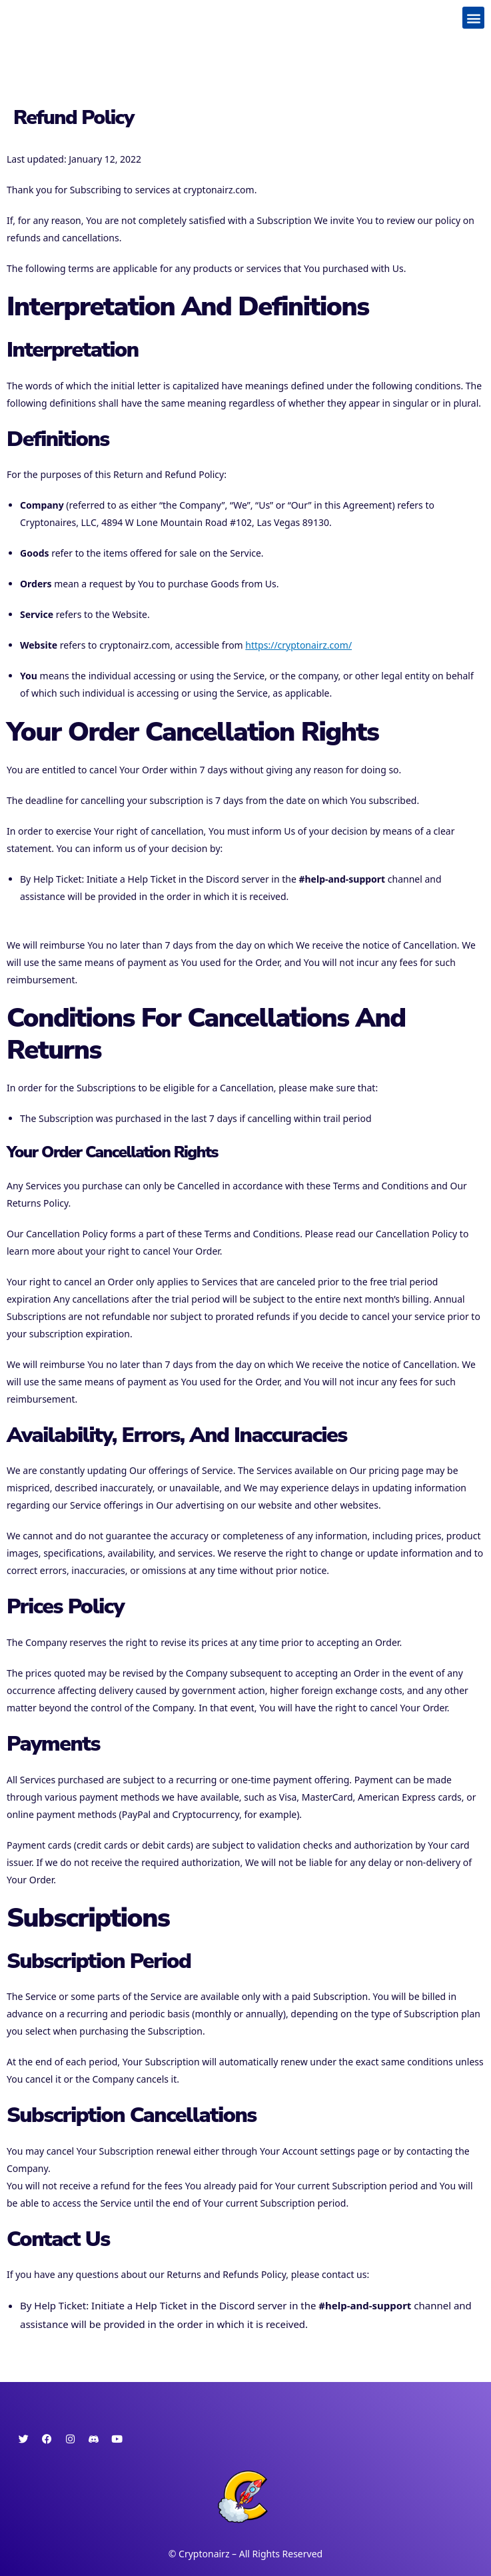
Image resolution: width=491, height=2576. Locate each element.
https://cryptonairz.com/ (298, 645)
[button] (473, 18)
